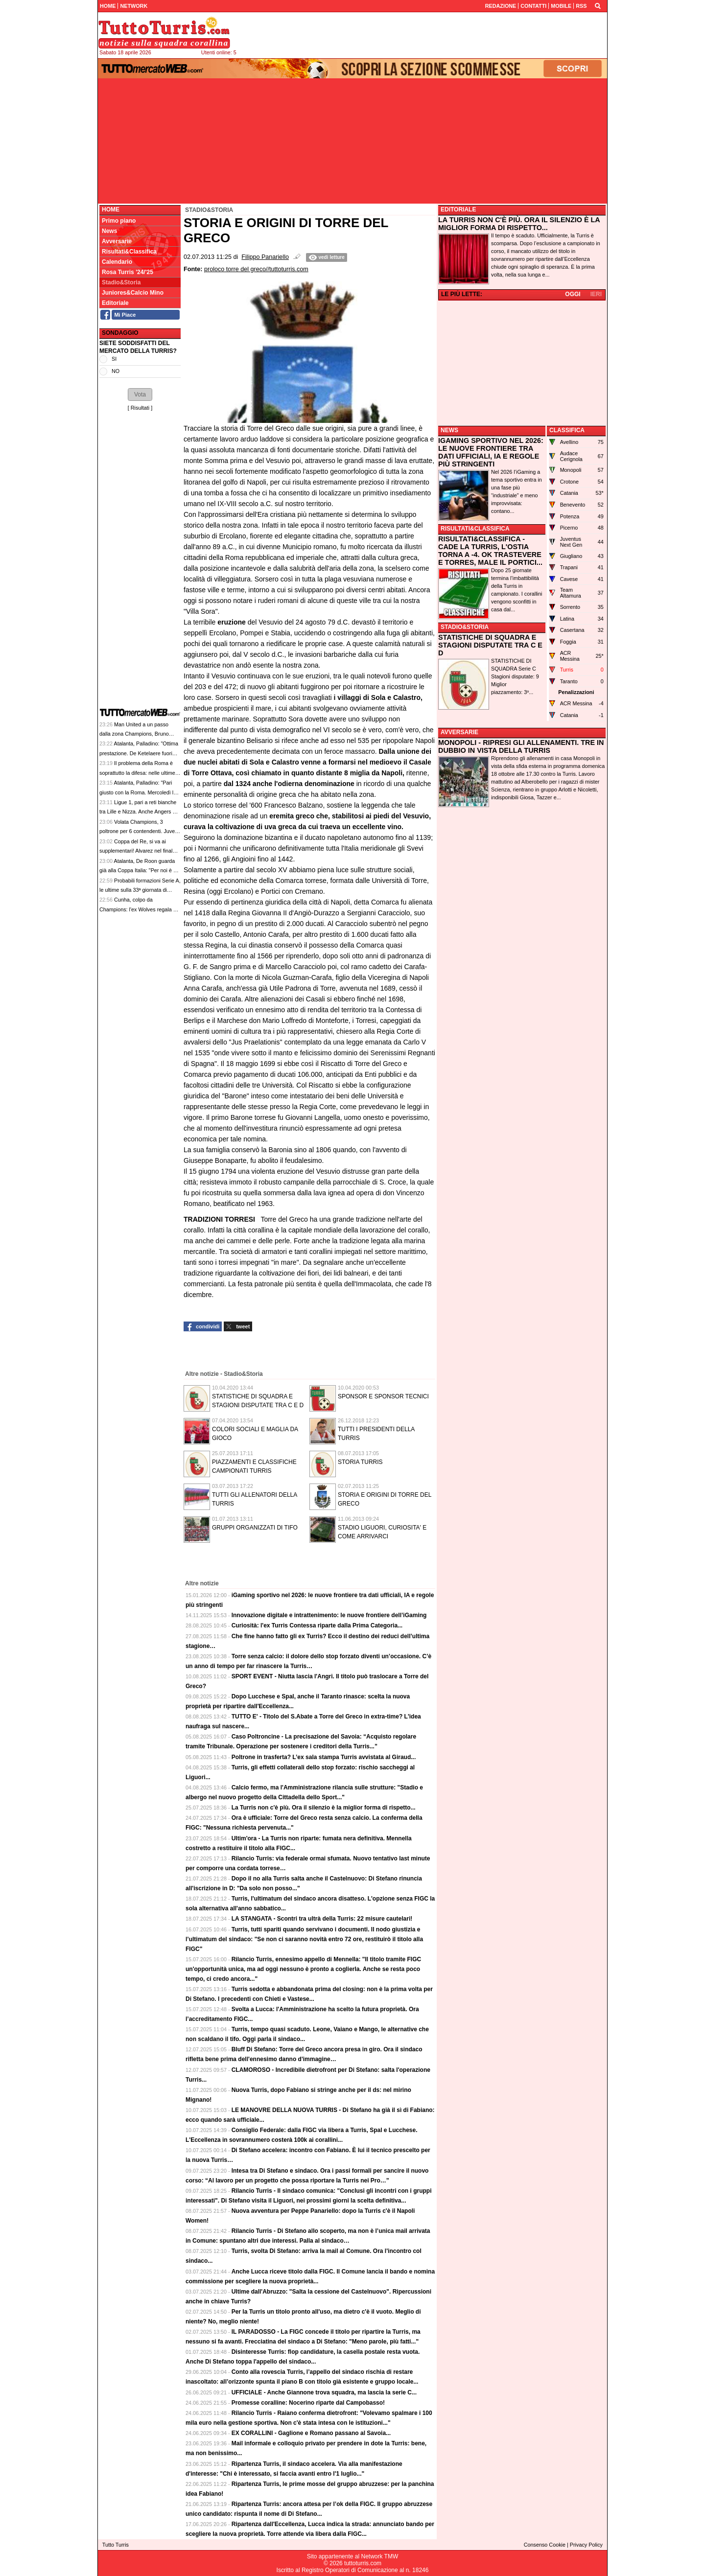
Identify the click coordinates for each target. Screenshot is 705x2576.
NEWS (449, 430)
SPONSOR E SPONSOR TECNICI (383, 1396)
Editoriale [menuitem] (115, 303)
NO (115, 371)
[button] (140, 394)
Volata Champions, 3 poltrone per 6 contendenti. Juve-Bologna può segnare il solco (138, 831)
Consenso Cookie (544, 2545)
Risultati (140, 408)
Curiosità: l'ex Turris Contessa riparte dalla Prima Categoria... (317, 1625)
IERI (596, 294)
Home (110, 209)
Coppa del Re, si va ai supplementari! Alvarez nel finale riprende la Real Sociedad (137, 850)
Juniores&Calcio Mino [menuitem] (133, 292)
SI (114, 359)
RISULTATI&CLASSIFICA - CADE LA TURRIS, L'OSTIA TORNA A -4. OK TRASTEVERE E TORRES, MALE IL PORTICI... (490, 550)
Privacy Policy (586, 2545)
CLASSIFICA (567, 430)
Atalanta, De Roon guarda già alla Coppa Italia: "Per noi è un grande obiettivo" (139, 870)
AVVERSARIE (459, 732)
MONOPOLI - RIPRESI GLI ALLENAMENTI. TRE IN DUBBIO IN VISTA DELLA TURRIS (521, 746)
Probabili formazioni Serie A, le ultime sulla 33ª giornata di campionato (140, 890)
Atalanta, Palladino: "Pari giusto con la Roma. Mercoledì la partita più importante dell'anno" (137, 792)
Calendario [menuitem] (117, 261)
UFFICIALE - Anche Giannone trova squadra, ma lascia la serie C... (324, 2392)
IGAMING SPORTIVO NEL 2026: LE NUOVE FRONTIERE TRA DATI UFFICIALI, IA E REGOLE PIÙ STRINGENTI (490, 452)
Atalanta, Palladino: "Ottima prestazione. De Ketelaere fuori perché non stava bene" (138, 753)
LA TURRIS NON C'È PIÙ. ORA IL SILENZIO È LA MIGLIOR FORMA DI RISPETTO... (519, 224)
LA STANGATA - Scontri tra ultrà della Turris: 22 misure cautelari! (322, 1918)
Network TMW (379, 2556)
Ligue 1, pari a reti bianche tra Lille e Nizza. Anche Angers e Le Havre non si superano (137, 811)
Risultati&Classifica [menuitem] (129, 251)
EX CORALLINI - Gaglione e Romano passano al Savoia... (311, 2433)
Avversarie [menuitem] (117, 241)
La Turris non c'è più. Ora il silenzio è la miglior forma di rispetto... (324, 1807)
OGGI (572, 294)
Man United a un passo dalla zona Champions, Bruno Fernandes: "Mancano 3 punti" (134, 733)
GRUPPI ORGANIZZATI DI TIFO (255, 1527)
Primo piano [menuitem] (119, 220)
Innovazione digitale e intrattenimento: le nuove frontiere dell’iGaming (329, 1615)
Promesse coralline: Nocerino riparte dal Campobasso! (308, 2402)
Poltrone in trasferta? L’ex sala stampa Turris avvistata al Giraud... (324, 1757)
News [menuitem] (109, 231)
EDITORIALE (458, 209)
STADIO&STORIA (465, 627)
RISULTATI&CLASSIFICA (475, 528)
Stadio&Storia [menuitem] (121, 282)
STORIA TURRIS (360, 1462)
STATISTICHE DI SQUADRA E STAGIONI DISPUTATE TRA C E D (490, 645)
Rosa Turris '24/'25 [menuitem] (127, 272)
